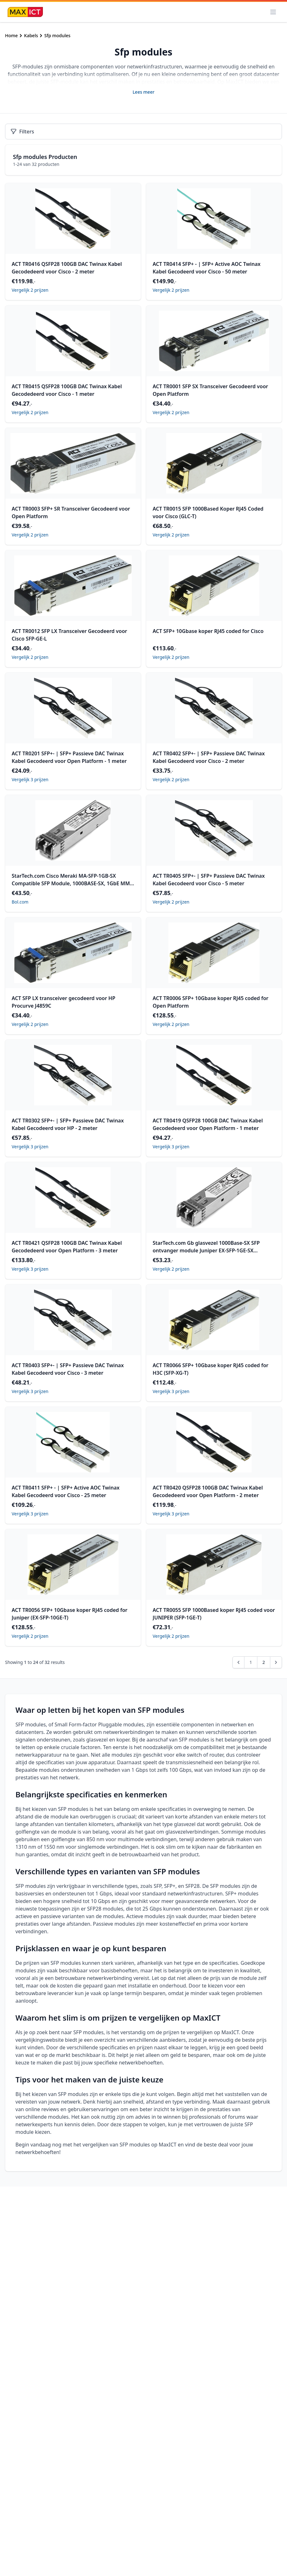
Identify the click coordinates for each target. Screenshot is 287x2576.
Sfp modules (57, 35)
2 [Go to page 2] (263, 1662)
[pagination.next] (276, 1662)
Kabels (31, 35)
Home (11, 35)
